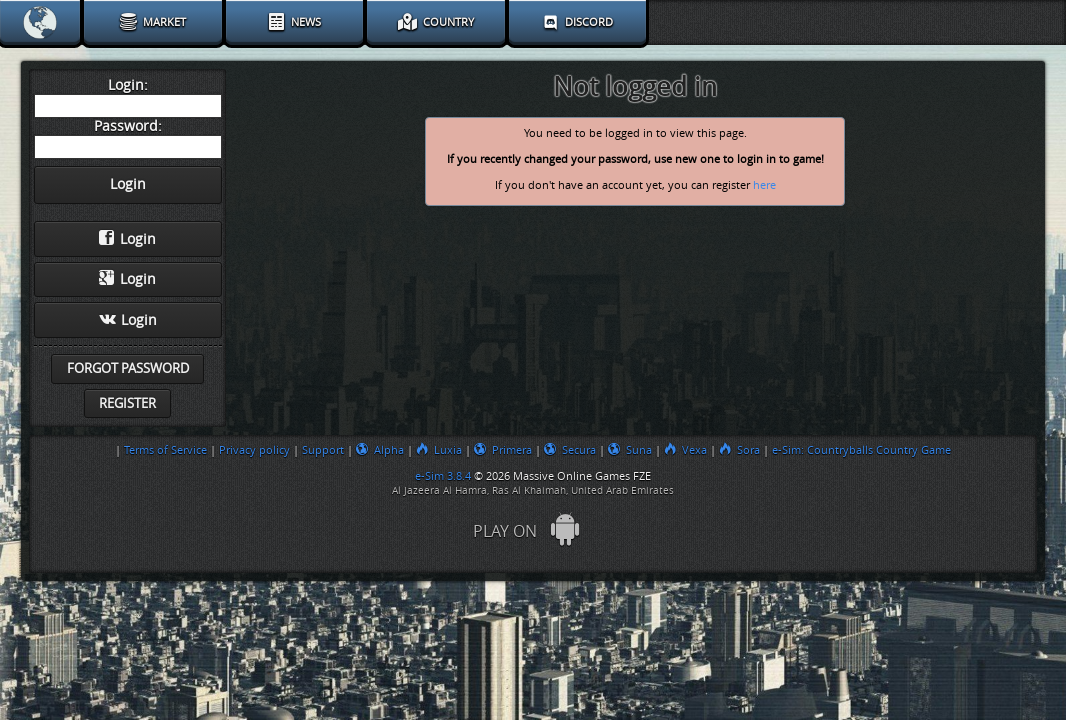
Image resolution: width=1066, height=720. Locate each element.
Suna (630, 450)
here (764, 185)
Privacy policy (254, 450)
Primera (503, 450)
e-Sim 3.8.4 (443, 476)
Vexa (685, 450)
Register (127, 403)
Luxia (439, 450)
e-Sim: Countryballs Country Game (861, 450)
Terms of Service (165, 450)
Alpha (380, 450)
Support (323, 450)
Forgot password (128, 368)
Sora (739, 450)
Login (127, 239)
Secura (570, 450)
